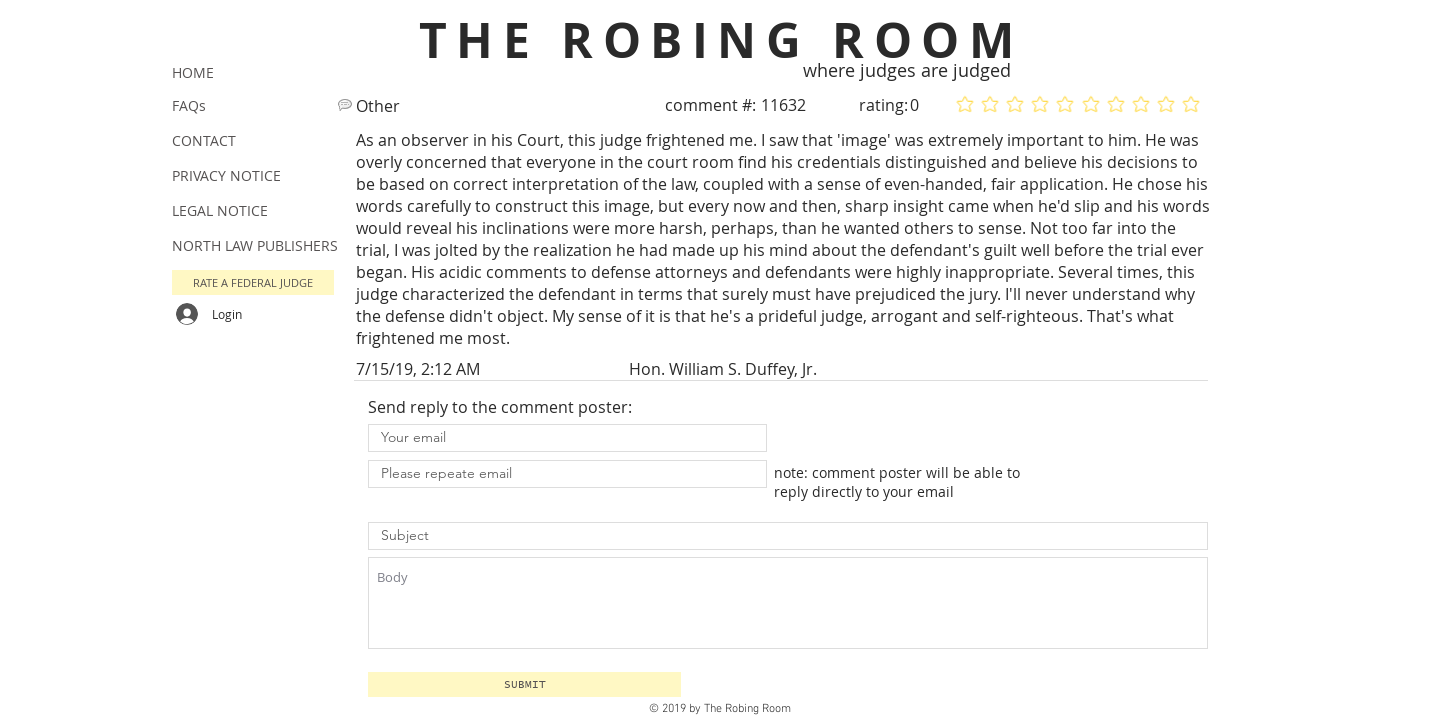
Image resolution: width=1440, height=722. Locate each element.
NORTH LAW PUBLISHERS (255, 245)
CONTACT (204, 140)
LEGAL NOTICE (220, 210)
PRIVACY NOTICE (226, 175)
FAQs (189, 105)
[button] (524, 684)
